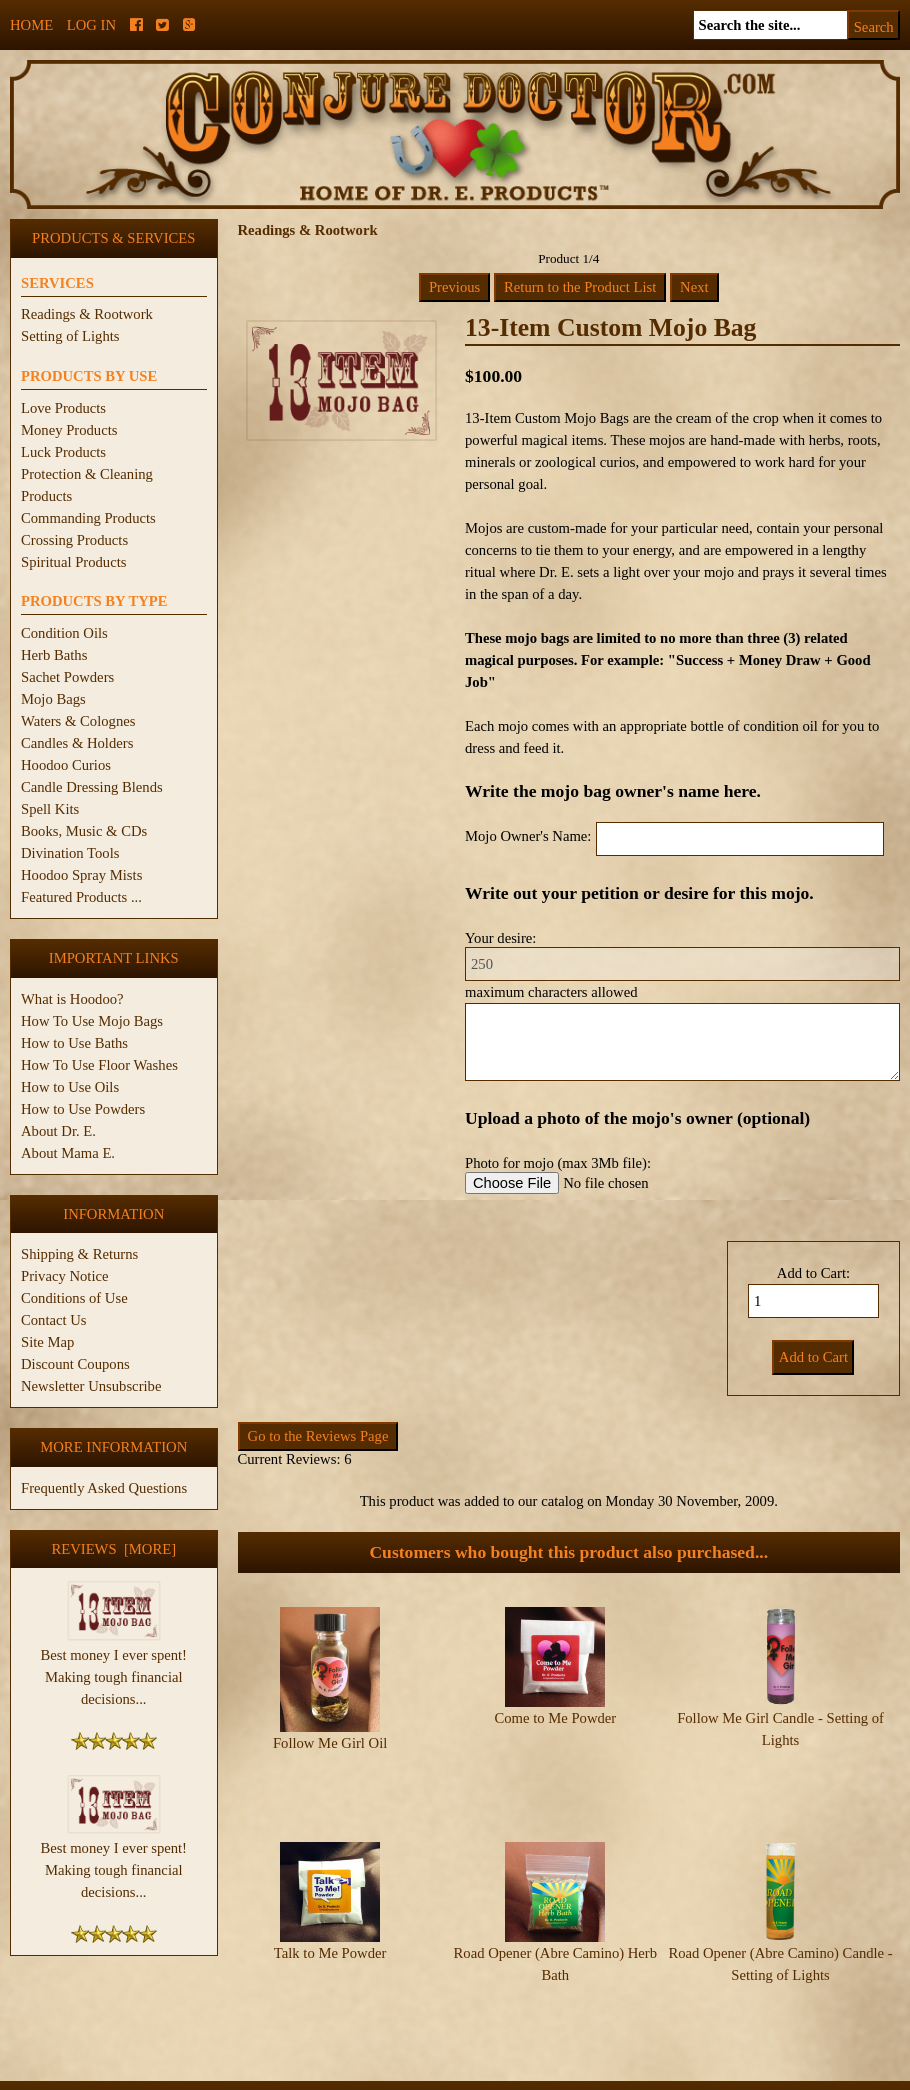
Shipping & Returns (79, 1254)
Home (31, 25)
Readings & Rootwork (87, 314)
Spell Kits (50, 809)
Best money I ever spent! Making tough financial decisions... (113, 1669)
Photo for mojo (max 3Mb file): (558, 1163)
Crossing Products (74, 540)
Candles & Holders (77, 743)
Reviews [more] (113, 1549)
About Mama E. (68, 1153)
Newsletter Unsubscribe (91, 1386)
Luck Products (63, 452)
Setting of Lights (70, 336)
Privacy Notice (65, 1276)
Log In (91, 25)
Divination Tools (70, 853)
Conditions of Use (74, 1298)
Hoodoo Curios (66, 765)
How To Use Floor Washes (99, 1065)
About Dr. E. (58, 1131)
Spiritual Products (73, 562)
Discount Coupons (75, 1364)
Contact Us (54, 1320)
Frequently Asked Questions (104, 1488)
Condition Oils (64, 633)
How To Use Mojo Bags (92, 1021)
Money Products (69, 430)
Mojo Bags (53, 699)
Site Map (47, 1342)
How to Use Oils (70, 1087)
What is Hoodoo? (72, 999)
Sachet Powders (67, 677)
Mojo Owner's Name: (528, 836)
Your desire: (500, 938)
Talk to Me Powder (330, 1895)
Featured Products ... (81, 897)
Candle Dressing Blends (92, 787)
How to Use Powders (83, 1109)
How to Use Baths (74, 1043)
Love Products (63, 408)
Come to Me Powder (555, 1718)
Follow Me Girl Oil (330, 1743)
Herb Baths (54, 655)
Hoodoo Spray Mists (81, 875)
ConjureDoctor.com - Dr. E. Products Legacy (331, 2078)
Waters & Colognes (78, 721)
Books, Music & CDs (84, 831)
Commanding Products (88, 518)
